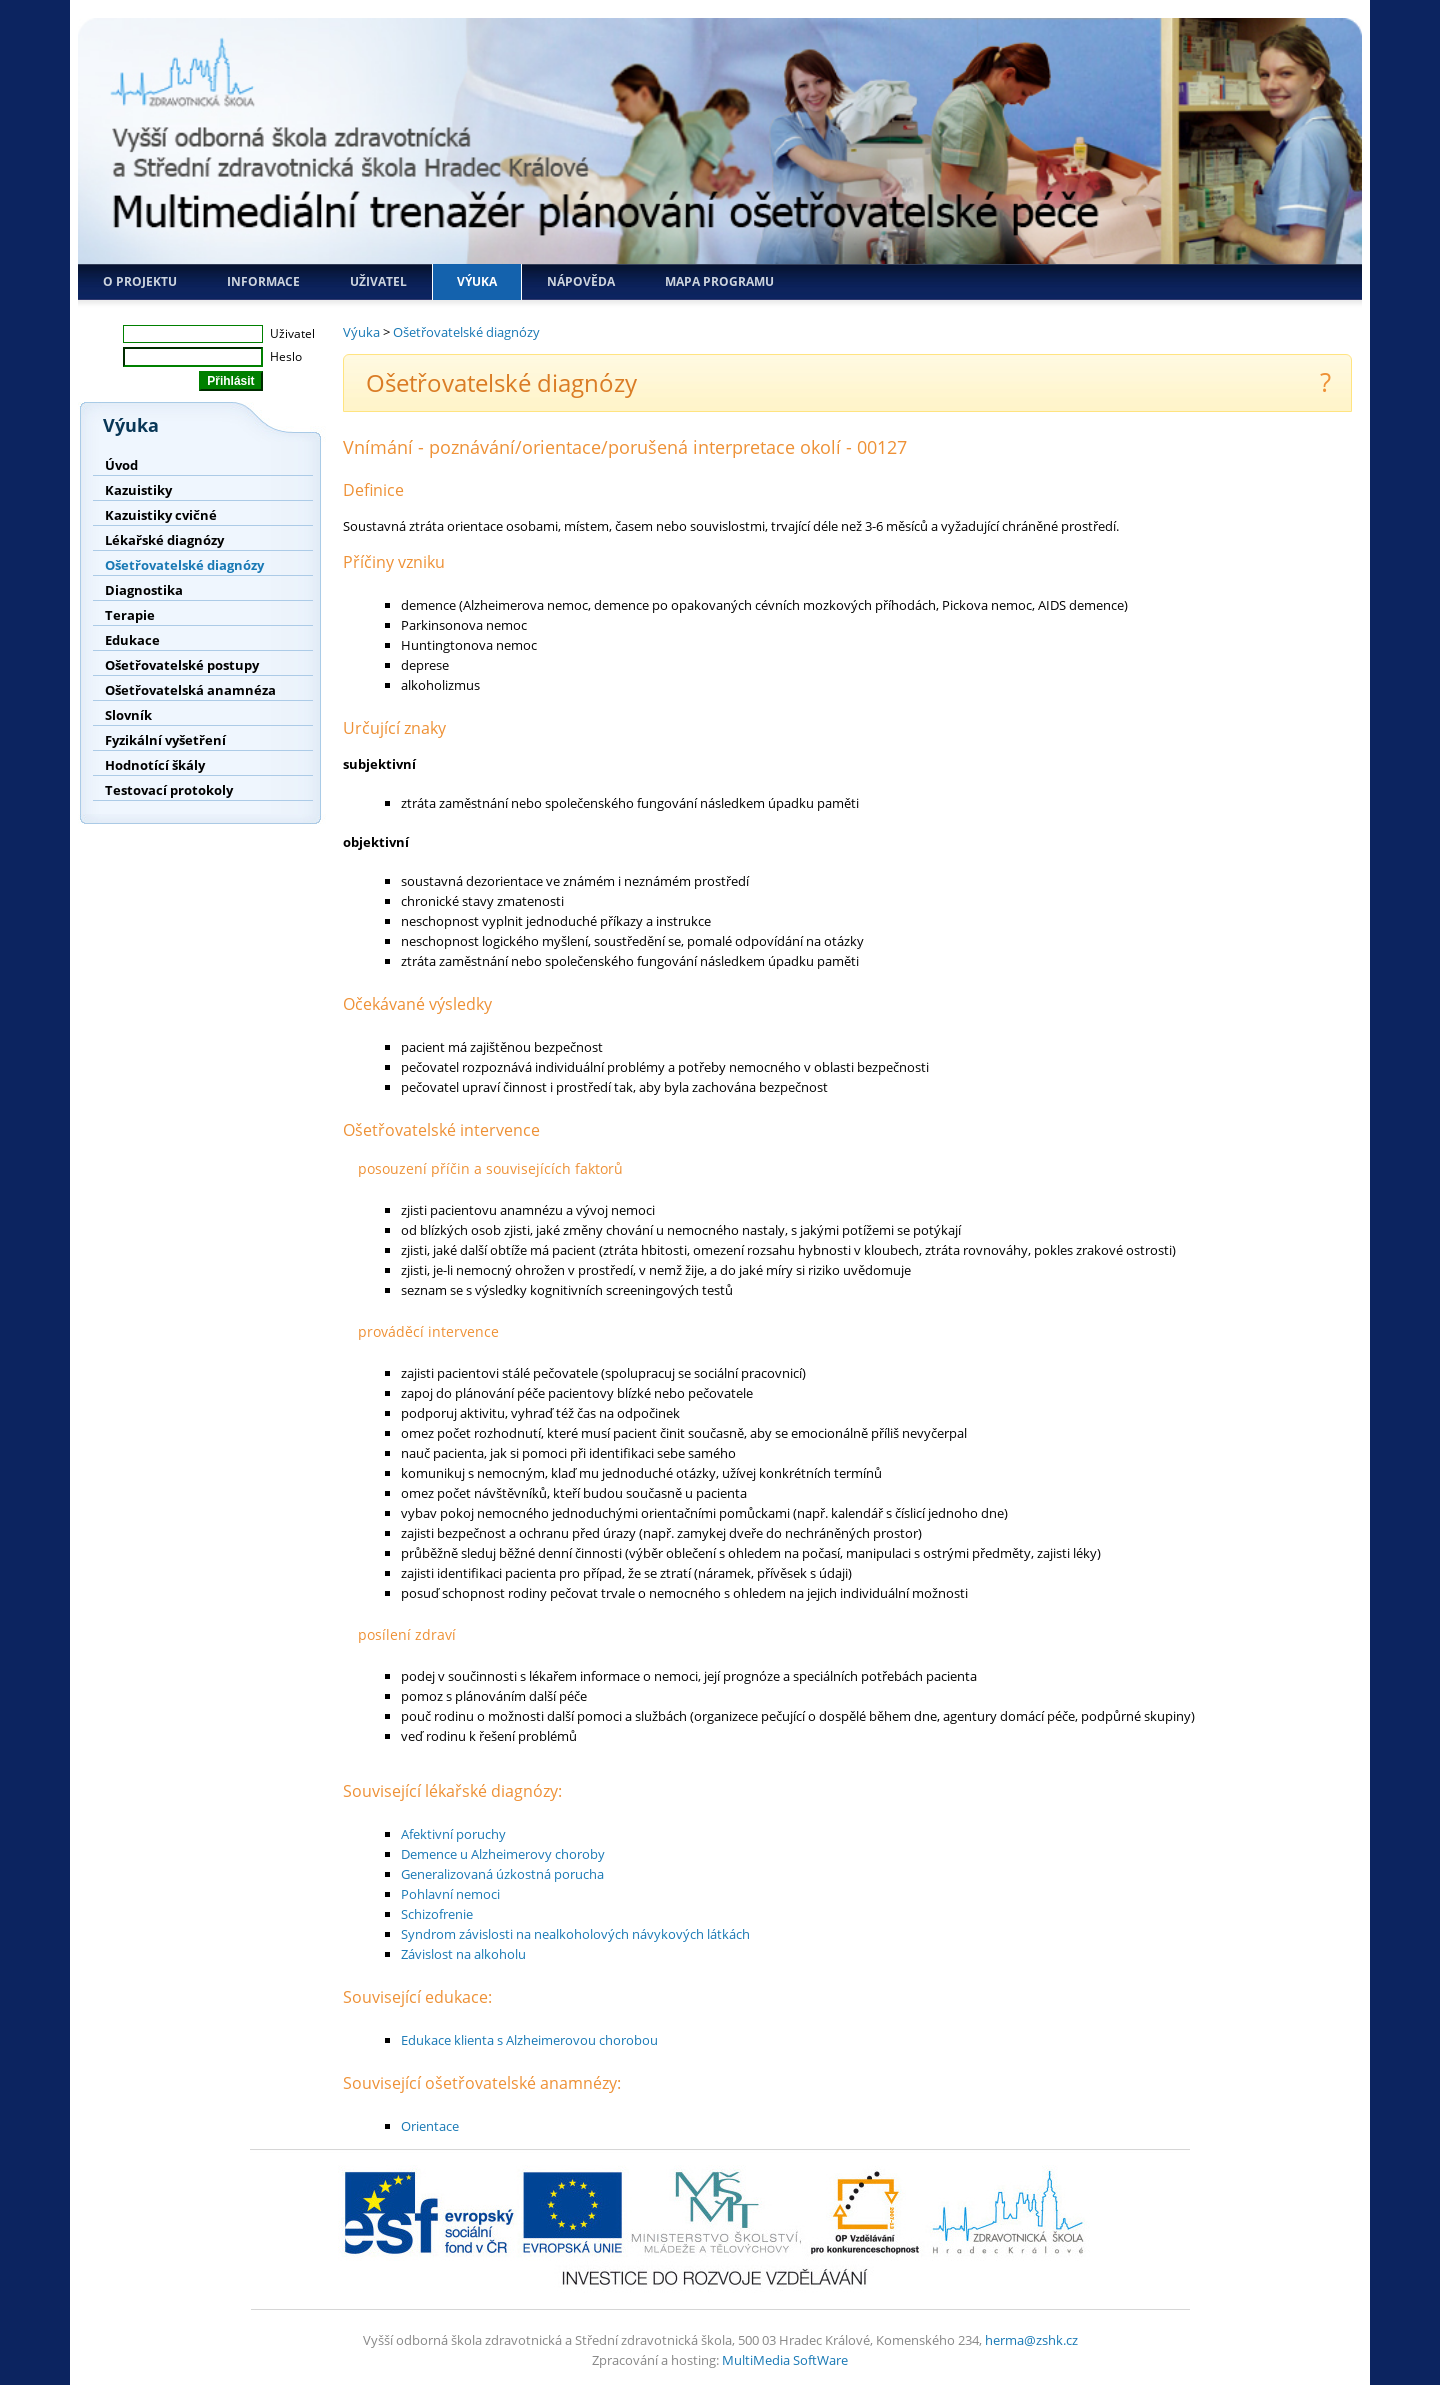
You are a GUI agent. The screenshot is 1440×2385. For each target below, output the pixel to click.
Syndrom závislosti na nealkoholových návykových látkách (575, 1934)
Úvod (121, 465)
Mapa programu (719, 281)
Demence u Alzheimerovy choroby (503, 1854)
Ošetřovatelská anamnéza (190, 690)
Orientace (430, 2126)
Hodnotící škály (155, 765)
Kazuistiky (138, 490)
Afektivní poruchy (453, 1834)
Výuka (477, 281)
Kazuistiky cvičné (161, 515)
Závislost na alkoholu (463, 1954)
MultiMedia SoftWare (785, 2360)
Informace (263, 281)
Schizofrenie (437, 1914)
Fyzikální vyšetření (165, 740)
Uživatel (378, 281)
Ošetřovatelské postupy (182, 665)
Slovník (128, 715)
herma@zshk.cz (1031, 2340)
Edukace (132, 640)
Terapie (130, 615)
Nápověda (581, 281)
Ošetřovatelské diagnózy (184, 565)
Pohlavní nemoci (450, 1894)
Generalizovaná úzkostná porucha (502, 1874)
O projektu (140, 281)
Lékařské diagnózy (164, 540)
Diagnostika (144, 590)
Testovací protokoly (169, 790)
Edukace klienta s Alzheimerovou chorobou (529, 2040)
